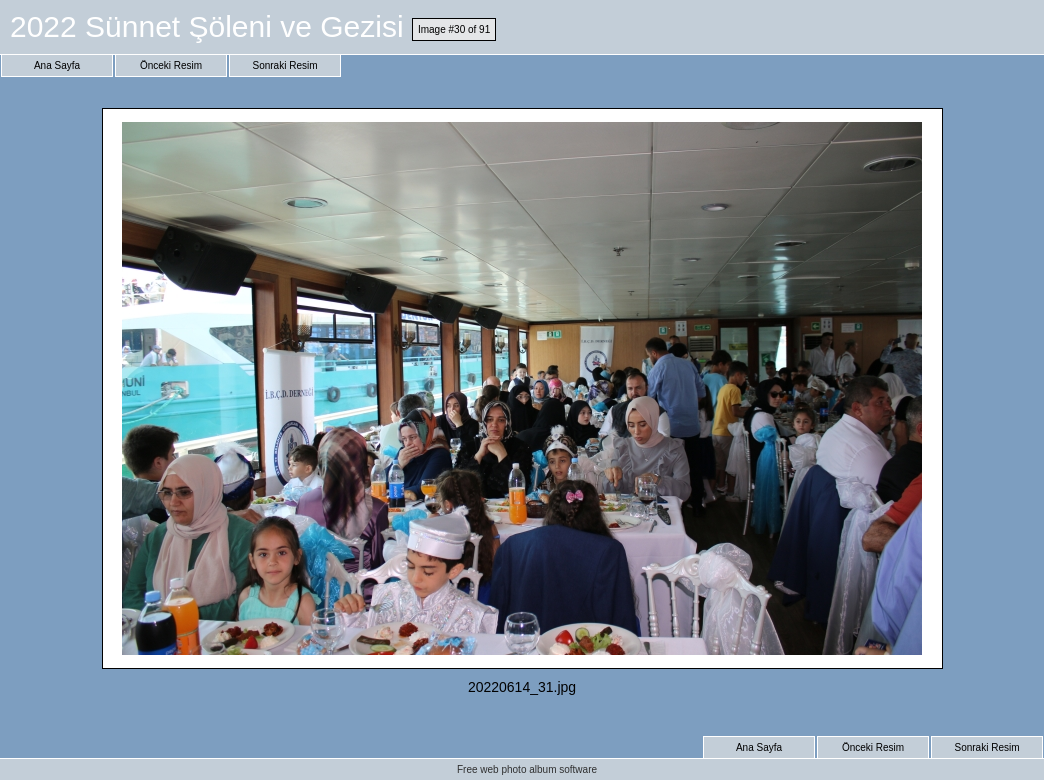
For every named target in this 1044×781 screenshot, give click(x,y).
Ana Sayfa (57, 65)
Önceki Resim (171, 65)
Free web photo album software (527, 769)
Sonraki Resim (284, 65)
